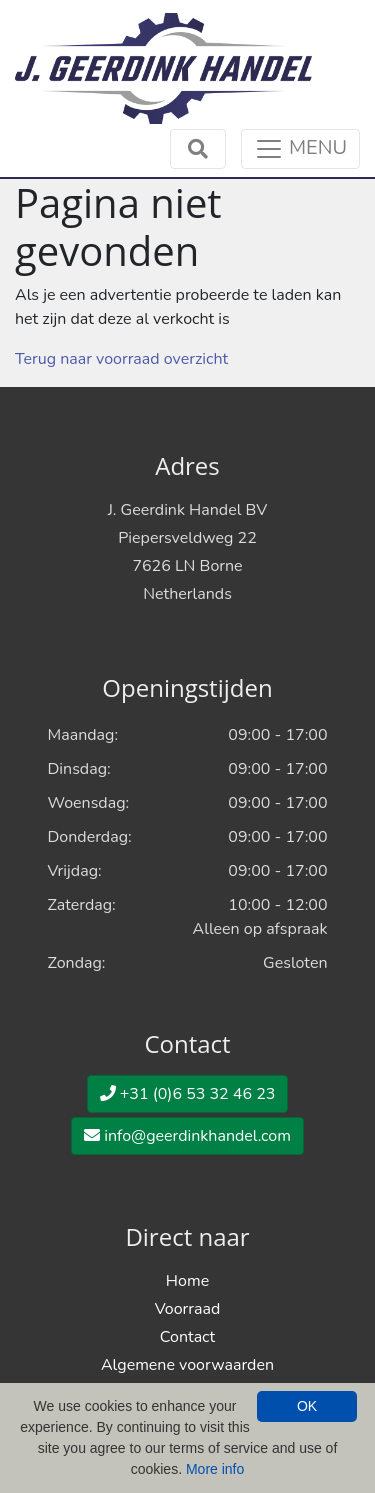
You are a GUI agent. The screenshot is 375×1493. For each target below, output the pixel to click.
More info (215, 1469)
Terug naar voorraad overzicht (121, 359)
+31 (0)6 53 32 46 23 (188, 1094)
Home (187, 1281)
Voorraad (188, 1309)
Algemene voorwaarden (187, 1365)
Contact (187, 1337)
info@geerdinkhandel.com (187, 1136)
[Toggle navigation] (300, 149)
